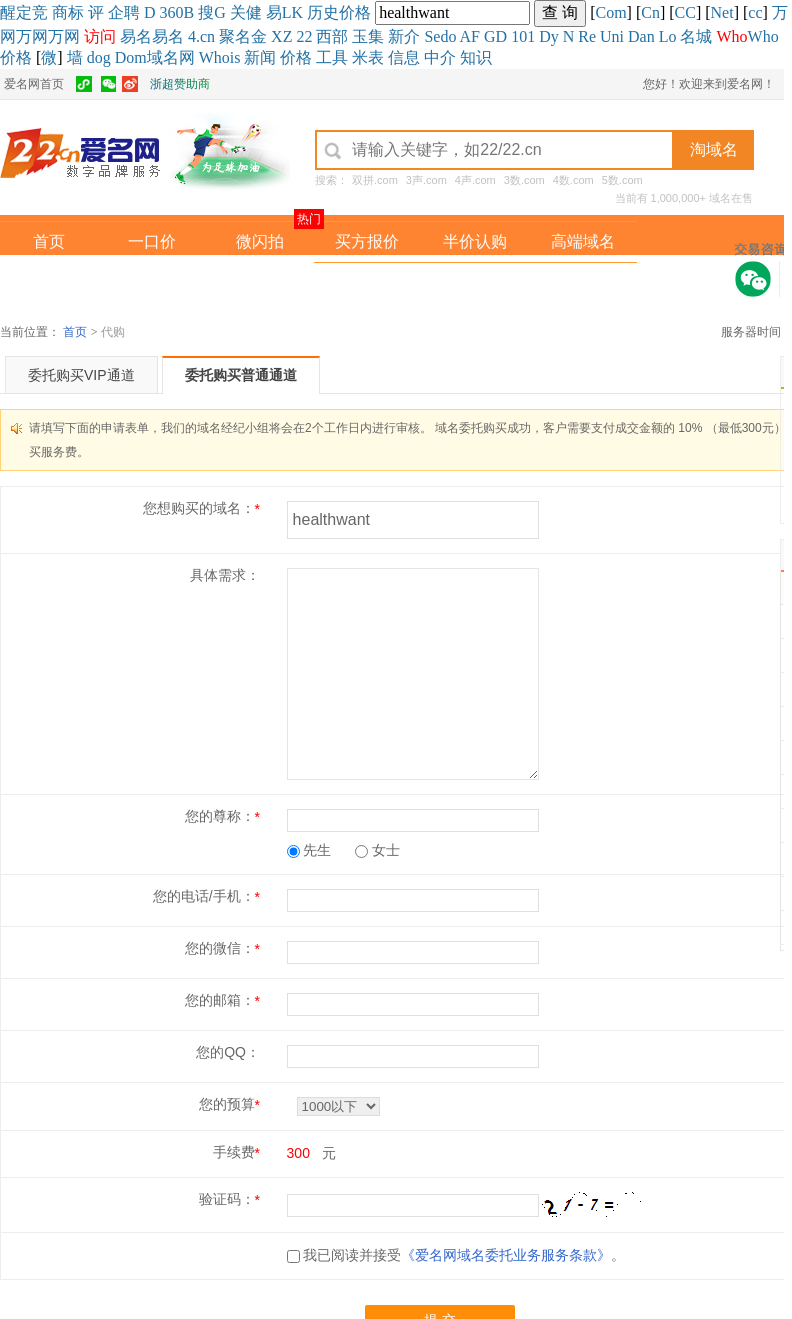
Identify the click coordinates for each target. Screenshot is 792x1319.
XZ (281, 36)
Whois (220, 57)
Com (610, 12)
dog (99, 57)
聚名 (235, 36)
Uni (612, 36)
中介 (440, 57)
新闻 (260, 57)
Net (722, 12)
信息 (404, 57)
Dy (549, 36)
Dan (641, 36)
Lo (668, 36)
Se (432, 36)
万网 (32, 36)
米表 (368, 57)
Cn (650, 12)
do (448, 36)
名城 (696, 36)
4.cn (201, 36)
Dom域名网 (155, 57)
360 (172, 12)
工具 (332, 57)
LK (292, 12)
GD (495, 36)
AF (470, 36)
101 (523, 36)
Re (587, 36)
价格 (355, 12)
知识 (476, 57)
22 (304, 36)
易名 (136, 36)
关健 (246, 12)
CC (685, 12)
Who (763, 36)
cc (755, 12)
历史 (323, 12)
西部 (332, 36)
